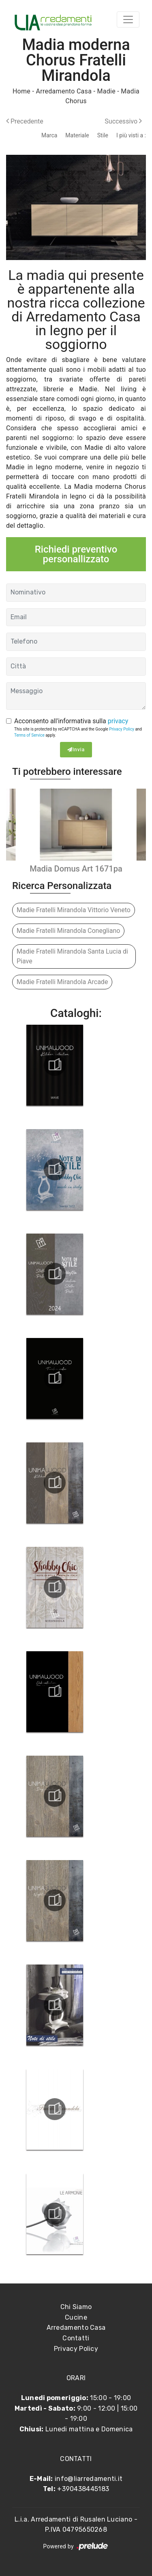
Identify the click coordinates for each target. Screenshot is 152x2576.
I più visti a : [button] (131, 135)
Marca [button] (49, 135)
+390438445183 (83, 2489)
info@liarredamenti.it (88, 2479)
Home (21, 91)
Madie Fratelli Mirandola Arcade (62, 982)
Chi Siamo (76, 2307)
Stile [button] (102, 135)
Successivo (123, 121)
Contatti (75, 2338)
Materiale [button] (77, 135)
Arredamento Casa (64, 91)
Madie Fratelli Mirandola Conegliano (68, 931)
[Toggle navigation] (128, 19)
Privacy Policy (121, 729)
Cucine (76, 2317)
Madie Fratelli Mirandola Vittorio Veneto (74, 910)
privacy (118, 721)
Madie (106, 91)
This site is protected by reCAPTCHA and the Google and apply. (78, 732)
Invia (76, 749)
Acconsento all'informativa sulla (71, 721)
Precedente (24, 121)
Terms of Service (29, 735)
